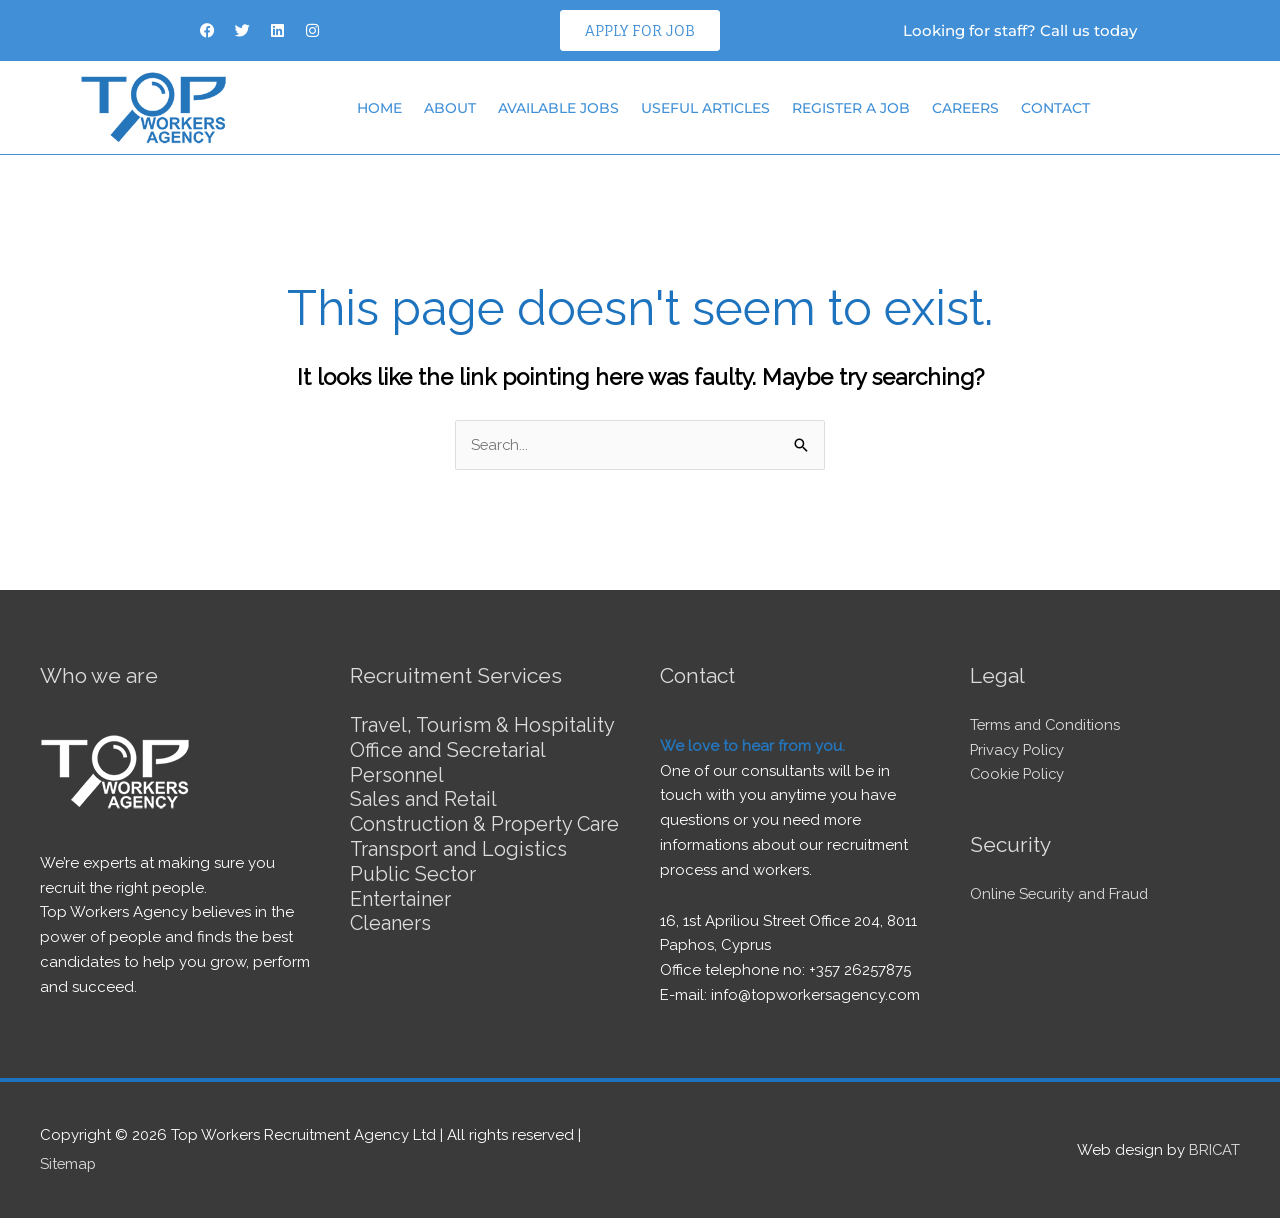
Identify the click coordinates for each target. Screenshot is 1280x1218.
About (450, 108)
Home (379, 108)
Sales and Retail (423, 797)
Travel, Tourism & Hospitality (484, 725)
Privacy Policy (1019, 750)
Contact (1055, 108)
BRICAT (1214, 1149)
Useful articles (705, 108)
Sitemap (69, 1163)
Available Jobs (558, 108)
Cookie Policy (1019, 775)
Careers (965, 108)
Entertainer (400, 917)
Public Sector (413, 893)
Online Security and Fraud (1061, 894)
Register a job (851, 108)
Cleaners (391, 941)
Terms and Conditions (1047, 725)
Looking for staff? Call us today (1020, 30)
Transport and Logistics (459, 869)
